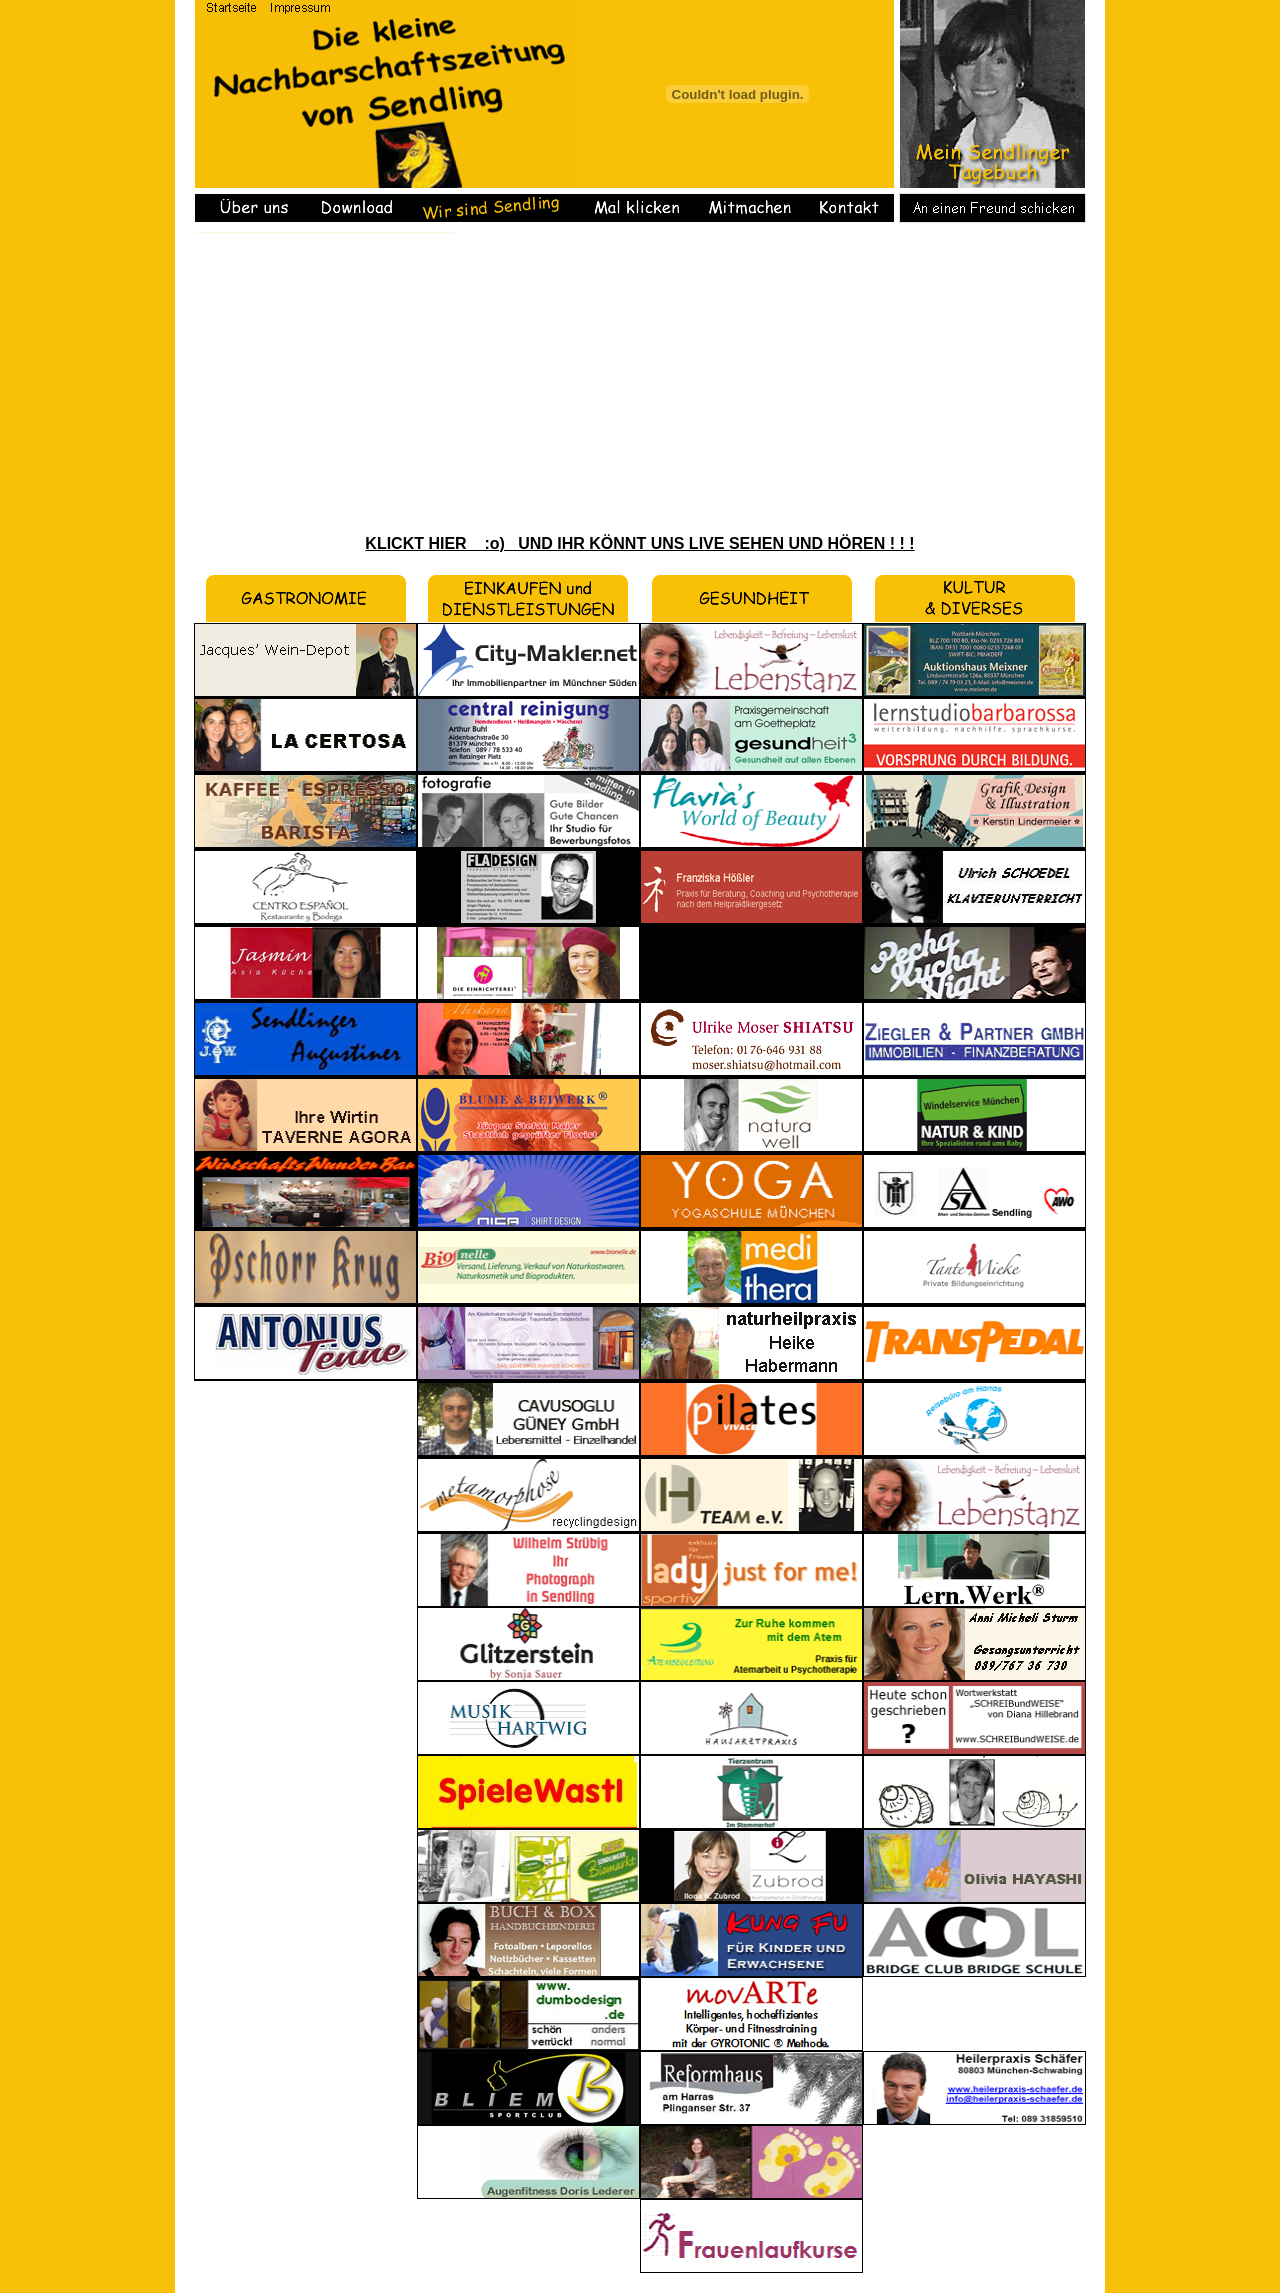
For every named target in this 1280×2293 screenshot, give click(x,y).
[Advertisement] (640, 383)
